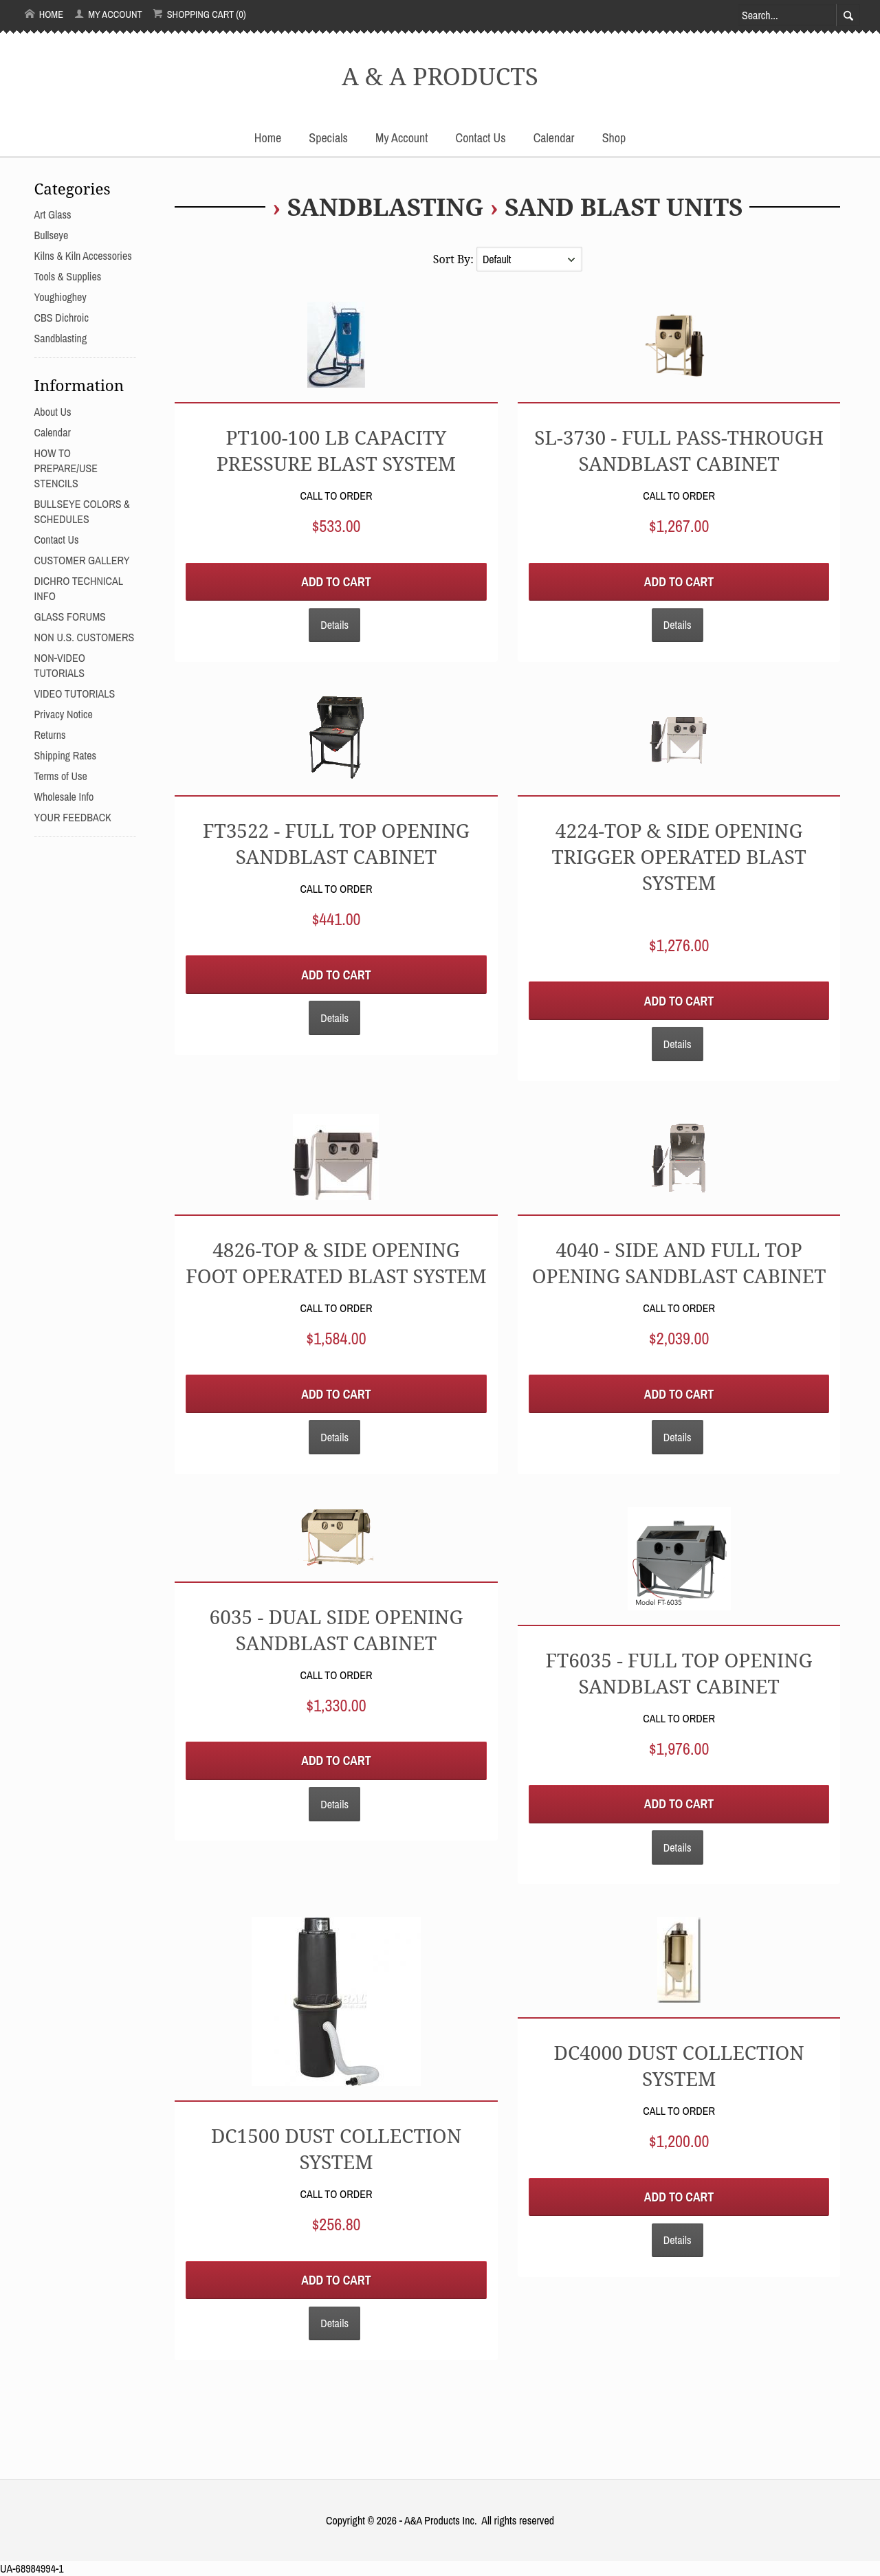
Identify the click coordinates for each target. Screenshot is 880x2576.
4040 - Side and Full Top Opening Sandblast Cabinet (679, 1262)
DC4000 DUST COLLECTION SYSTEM (679, 2065)
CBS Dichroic (61, 317)
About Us (53, 411)
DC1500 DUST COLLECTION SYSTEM (336, 2148)
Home (44, 14)
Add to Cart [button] (336, 581)
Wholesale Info (64, 796)
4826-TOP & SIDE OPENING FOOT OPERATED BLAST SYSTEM (336, 1262)
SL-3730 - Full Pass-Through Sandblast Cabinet (679, 450)
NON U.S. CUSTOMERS (84, 637)
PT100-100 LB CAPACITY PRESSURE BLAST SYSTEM (336, 450)
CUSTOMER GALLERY (82, 560)
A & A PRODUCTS (440, 75)
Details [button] (334, 624)
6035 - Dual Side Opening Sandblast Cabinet (336, 1629)
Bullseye (51, 235)
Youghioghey (60, 296)
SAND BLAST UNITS (623, 206)
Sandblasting (385, 206)
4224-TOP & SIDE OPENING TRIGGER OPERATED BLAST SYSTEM (679, 856)
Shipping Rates (65, 755)
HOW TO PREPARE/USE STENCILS (66, 468)
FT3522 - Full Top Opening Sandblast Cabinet (336, 843)
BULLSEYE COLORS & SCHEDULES (82, 511)
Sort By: (454, 259)
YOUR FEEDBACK (72, 817)
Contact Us (481, 137)
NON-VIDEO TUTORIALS (59, 665)
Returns (50, 734)
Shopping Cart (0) (199, 14)
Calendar (554, 137)
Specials (328, 137)
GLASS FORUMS (70, 616)
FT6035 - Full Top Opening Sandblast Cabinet (679, 1673)
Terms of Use (60, 776)
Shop (614, 137)
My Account (108, 14)
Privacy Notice (63, 714)
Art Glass (53, 214)
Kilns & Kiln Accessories (83, 255)
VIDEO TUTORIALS (75, 693)
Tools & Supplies (68, 276)
